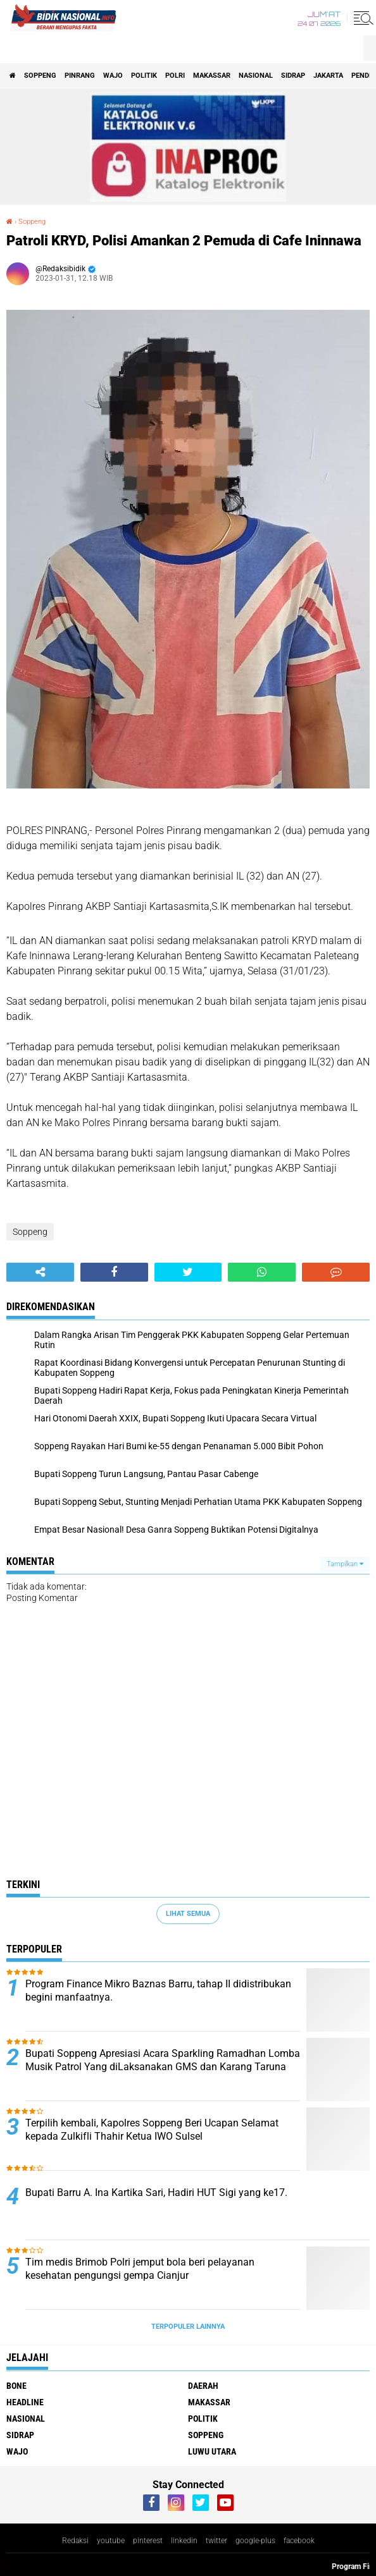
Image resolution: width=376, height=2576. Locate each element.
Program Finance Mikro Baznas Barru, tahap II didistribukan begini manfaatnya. (158, 1990)
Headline (25, 2402)
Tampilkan (345, 1564)
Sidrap (293, 75)
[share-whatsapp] (262, 1272)
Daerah (203, 2386)
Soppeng (40, 75)
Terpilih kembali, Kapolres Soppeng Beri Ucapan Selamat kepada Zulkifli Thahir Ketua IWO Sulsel (152, 2129)
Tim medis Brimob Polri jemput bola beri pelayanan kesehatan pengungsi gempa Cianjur (139, 2268)
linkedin (184, 2540)
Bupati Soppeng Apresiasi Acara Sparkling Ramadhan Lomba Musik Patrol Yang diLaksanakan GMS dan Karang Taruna (162, 2060)
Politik (144, 75)
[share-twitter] (188, 1272)
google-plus (255, 2540)
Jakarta (328, 75)
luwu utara (212, 2451)
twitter (216, 2540)
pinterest (148, 2540)
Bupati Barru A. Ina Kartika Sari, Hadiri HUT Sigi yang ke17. (156, 2193)
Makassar (211, 75)
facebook (299, 2540)
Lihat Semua (188, 1914)
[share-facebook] (114, 1272)
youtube (111, 2540)
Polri (175, 75)
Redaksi (75, 2540)
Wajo (113, 75)
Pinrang (80, 75)
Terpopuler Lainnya (188, 2326)
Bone (16, 2386)
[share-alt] (40, 1272)
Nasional (256, 75)
